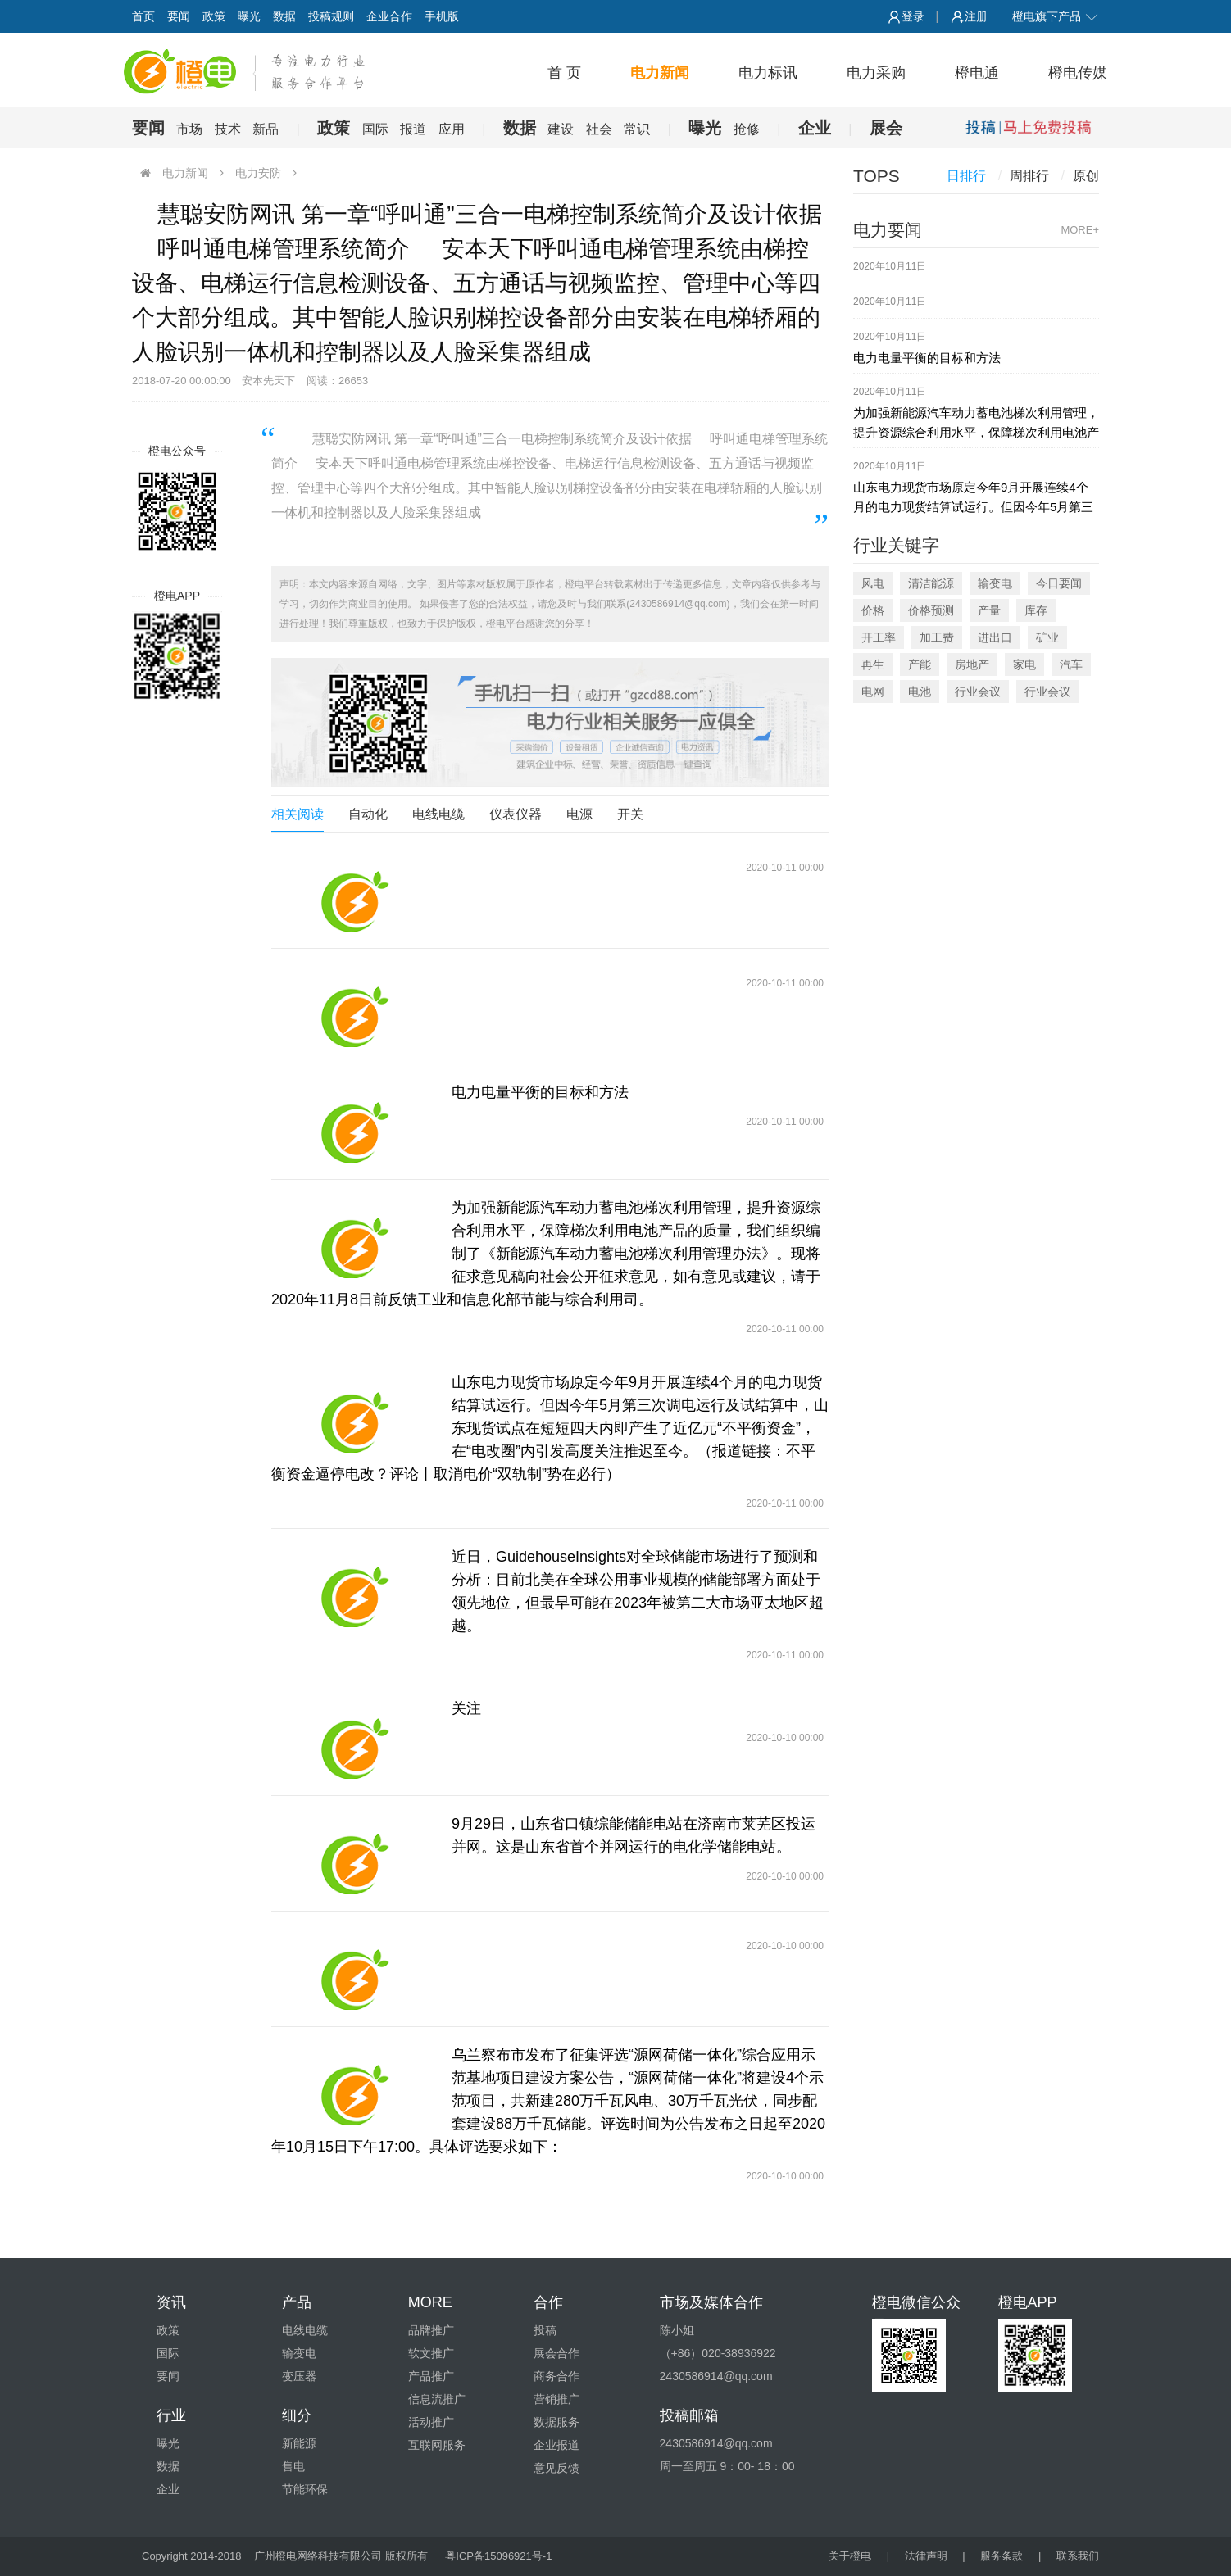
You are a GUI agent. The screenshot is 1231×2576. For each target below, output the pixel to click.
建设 (560, 129)
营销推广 (556, 2399)
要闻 (178, 16)
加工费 (937, 637)
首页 (143, 16)
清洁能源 (931, 583)
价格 (872, 610)
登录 (905, 16)
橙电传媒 (1077, 73)
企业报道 (556, 2444)
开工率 (878, 637)
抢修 (747, 129)
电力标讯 (767, 73)
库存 (1035, 610)
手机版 (442, 16)
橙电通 (977, 73)
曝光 (249, 16)
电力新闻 (659, 73)
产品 (296, 2302)
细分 (296, 2415)
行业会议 (978, 691)
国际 (375, 129)
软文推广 (431, 2353)
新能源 (299, 2443)
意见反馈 (556, 2467)
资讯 (171, 2302)
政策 (213, 16)
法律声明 (926, 2556)
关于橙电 (850, 2556)
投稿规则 (331, 16)
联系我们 (1077, 2556)
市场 (189, 129)
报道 (413, 129)
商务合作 (556, 2376)
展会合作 (556, 2353)
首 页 (564, 73)
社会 (599, 129)
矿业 (1047, 637)
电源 (579, 814)
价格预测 (931, 610)
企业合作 (389, 16)
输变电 (995, 583)
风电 (872, 583)
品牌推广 (431, 2330)
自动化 (368, 814)
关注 (466, 1708)
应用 (451, 129)
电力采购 (876, 73)
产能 (919, 664)
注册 (969, 16)
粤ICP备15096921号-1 (498, 2556)
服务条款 (1001, 2556)
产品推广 (431, 2376)
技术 (228, 129)
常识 (637, 129)
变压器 (299, 2376)
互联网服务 (437, 2444)
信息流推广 (437, 2399)
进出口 (995, 637)
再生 (872, 664)
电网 (872, 691)
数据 (284, 16)
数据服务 (556, 2422)
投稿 (545, 2330)
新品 (265, 129)
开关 (630, 814)
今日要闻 (1059, 583)
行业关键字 (896, 545)
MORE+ (1080, 230)
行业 (171, 2415)
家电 (1024, 664)
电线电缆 (438, 814)
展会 (886, 128)
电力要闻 (887, 229)
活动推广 (431, 2422)
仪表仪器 (515, 814)
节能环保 (305, 2489)
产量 (989, 610)
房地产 (972, 664)
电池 (919, 691)
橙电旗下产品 (1055, 16)
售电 (293, 2466)
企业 (814, 128)
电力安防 (258, 172)
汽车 (1071, 664)
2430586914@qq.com (716, 2443)
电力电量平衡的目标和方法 (540, 1092)
